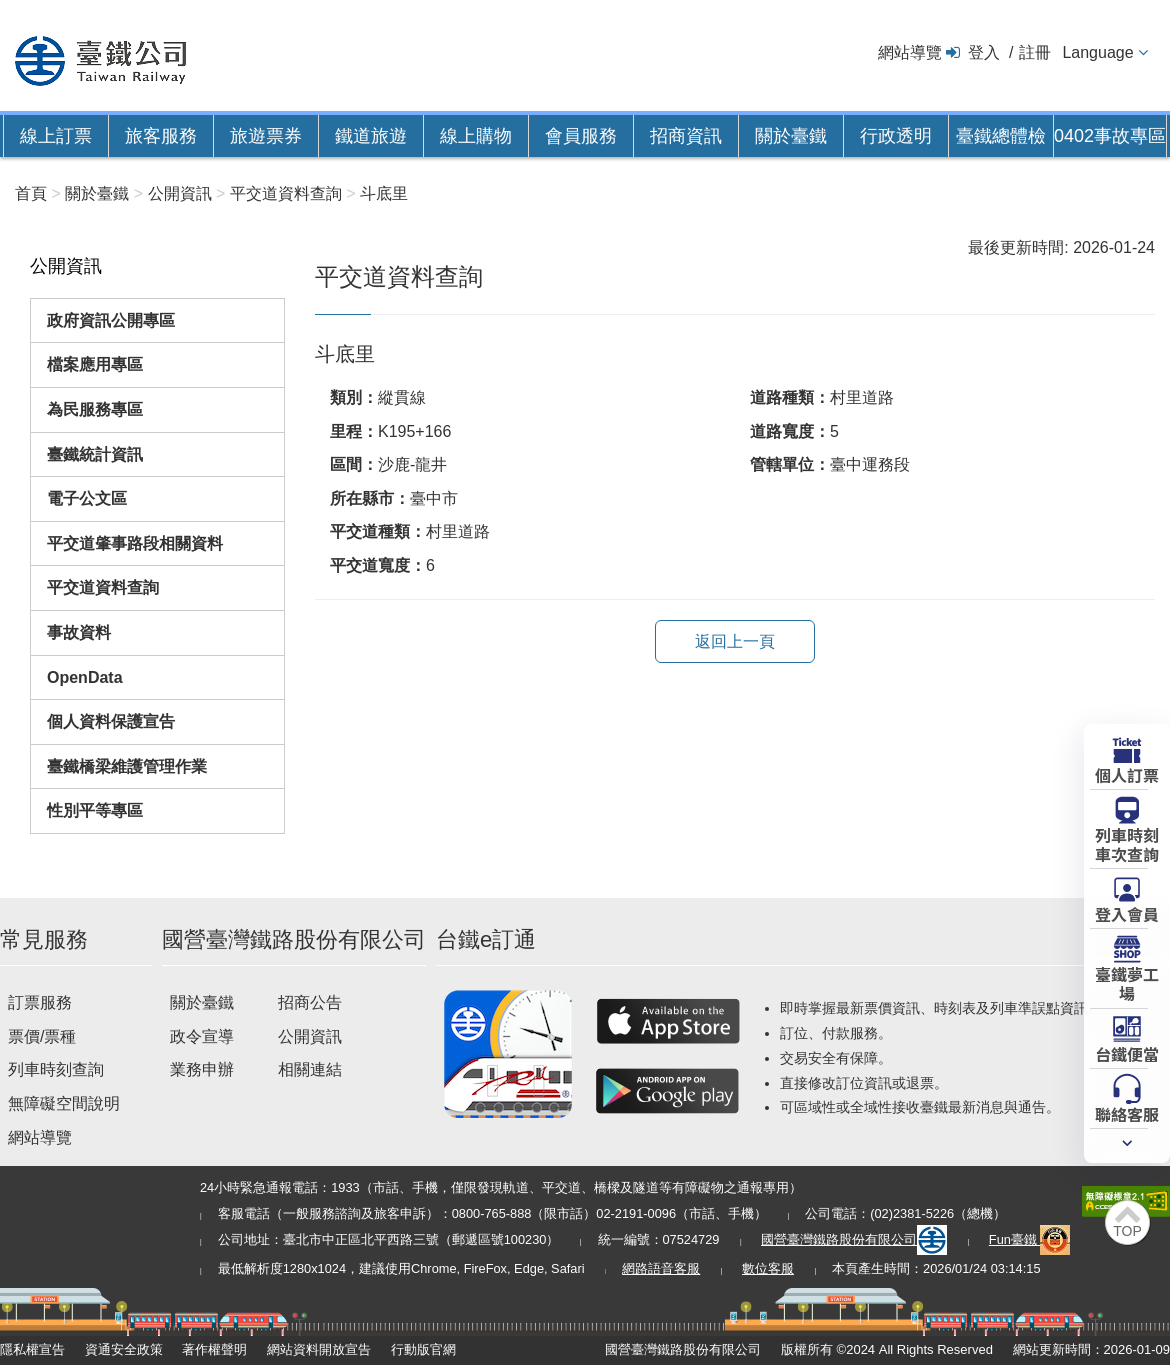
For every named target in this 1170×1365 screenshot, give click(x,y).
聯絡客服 (1127, 1113)
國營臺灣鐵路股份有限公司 (854, 1239)
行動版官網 (423, 1349)
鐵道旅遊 (371, 136)
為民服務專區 (95, 409)
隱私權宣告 (32, 1349)
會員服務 (581, 136)
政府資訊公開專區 (111, 320)
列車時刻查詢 (56, 1069)
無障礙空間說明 (64, 1103)
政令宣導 (202, 1036)
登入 (984, 52)
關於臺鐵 (791, 136)
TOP (1127, 1231)
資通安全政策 (124, 1349)
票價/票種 (42, 1036)
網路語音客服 (661, 1268)
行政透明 (896, 136)
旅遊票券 (266, 136)
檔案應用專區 (95, 364)
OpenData (85, 677)
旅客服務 (161, 136)
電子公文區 (87, 498)
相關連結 (310, 1069)
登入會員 (1127, 913)
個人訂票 (1127, 774)
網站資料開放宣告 (319, 1349)
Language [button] (1097, 52)
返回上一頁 (735, 641)
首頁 (31, 193)
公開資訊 (310, 1036)
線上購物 (476, 136)
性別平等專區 (95, 810)
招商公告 (310, 1002)
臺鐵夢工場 (1127, 982)
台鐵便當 (1127, 1053)
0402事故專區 (1110, 136)
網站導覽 (910, 52)
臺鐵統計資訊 (95, 454)
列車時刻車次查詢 (1127, 843)
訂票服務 (40, 1002)
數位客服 (768, 1268)
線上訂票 (56, 136)
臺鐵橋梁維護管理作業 (127, 766)
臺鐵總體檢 (1001, 136)
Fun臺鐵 (1030, 1239)
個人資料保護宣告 (111, 721)
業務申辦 (202, 1069)
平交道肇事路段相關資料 (135, 543)
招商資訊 (686, 136)
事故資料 (79, 632)
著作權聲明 (214, 1349)
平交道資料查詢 (103, 587)
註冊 (1035, 52)
